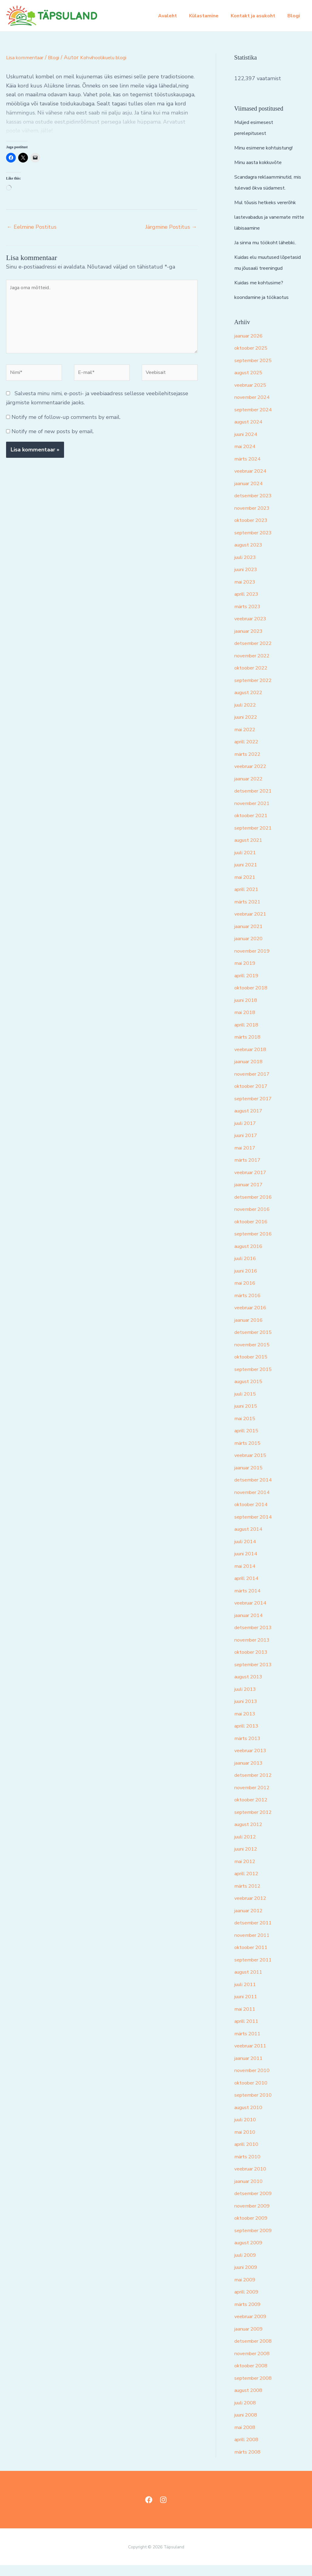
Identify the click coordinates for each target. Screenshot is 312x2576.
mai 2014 (246, 1577)
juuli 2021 (247, 863)
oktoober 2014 (253, 1515)
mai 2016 (246, 1293)
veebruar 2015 (253, 1466)
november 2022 (254, 666)
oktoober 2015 (253, 1367)
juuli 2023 (247, 568)
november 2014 (254, 1503)
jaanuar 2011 (250, 2069)
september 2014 (255, 1527)
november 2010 (254, 2081)
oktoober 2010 (253, 2093)
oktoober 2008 (253, 2376)
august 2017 (250, 1121)
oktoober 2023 (253, 531)
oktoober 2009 (253, 2228)
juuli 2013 (247, 1700)
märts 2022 (249, 765)
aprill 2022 (248, 752)
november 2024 (254, 408)
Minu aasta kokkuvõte (261, 162)
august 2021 (250, 851)
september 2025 (255, 371)
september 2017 (255, 1109)
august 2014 (250, 1539)
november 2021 (254, 814)
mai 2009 (246, 2290)
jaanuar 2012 (250, 1921)
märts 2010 (249, 2167)
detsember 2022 (255, 654)
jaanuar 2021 (250, 937)
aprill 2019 (248, 986)
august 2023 (250, 555)
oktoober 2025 (253, 358)
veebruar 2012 (253, 1909)
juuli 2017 (247, 1134)
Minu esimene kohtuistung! (268, 147)
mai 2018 (246, 1023)
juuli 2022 (247, 715)
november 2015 (254, 1355)
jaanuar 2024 (250, 494)
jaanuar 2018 (250, 1072)
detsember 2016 (255, 1207)
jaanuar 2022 (250, 789)
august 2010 (250, 2118)
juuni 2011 (247, 2007)
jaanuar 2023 (250, 642)
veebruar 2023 (253, 629)
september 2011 (255, 1970)
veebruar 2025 (253, 395)
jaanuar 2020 (250, 949)
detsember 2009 (255, 2204)
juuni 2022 (247, 727)
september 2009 (255, 2241)
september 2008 (255, 2389)
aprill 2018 (248, 1035)
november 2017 (254, 1084)
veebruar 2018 (253, 1060)
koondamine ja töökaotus (265, 308)
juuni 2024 (247, 445)
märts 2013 (249, 1749)
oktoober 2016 (253, 1232)
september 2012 (255, 1823)
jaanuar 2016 (250, 1330)
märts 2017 (249, 1170)
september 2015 (255, 1380)
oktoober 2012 (253, 1810)
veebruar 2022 (253, 777)
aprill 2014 (248, 1589)
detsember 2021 (255, 801)
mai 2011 (246, 2019)
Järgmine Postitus (171, 227)
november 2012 (254, 1798)
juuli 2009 (247, 2265)
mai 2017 (246, 1158)
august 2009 (250, 2253)
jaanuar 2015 (250, 1478)
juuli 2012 (247, 1847)
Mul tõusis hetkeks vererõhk (269, 202)
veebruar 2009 (253, 2327)
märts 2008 (249, 2462)
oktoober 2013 (253, 1663)
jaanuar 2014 (250, 1626)
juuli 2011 (247, 1995)
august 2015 (250, 1392)
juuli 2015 (247, 1404)
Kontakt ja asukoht (256, 15)
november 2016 (254, 1220)
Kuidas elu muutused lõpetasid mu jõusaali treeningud (261, 268)
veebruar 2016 (253, 1318)
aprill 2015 (248, 1441)
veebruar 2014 (253, 1613)
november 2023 (254, 518)
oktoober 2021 (253, 826)
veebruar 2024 (253, 481)
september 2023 (255, 543)
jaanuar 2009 (250, 2339)
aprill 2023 (248, 604)
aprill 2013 (248, 1736)
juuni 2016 (247, 1281)
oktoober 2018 (253, 998)
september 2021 (255, 838)
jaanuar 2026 (250, 346)
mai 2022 (246, 740)
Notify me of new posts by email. (53, 440)
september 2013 (255, 1675)
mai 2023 (246, 592)
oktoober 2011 (253, 1958)
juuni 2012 (247, 1859)
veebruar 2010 (253, 2179)
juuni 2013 (247, 1712)
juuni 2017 (247, 1146)
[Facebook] (148, 2510)
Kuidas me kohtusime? (262, 293)
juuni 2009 (247, 2278)
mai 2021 (246, 888)
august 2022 (250, 703)
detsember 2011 (255, 1933)
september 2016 (255, 1244)
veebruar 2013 (253, 1761)
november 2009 (254, 2216)
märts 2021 (249, 912)
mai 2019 (246, 974)
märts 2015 (249, 1454)
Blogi (295, 15)
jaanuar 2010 (250, 2192)
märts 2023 (249, 617)
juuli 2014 (247, 1552)
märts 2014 (249, 1601)
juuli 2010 (247, 2130)
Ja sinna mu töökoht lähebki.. (269, 242)
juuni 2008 (247, 2425)
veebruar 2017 (253, 1183)
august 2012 (250, 1835)
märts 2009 (249, 2315)
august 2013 (250, 1687)
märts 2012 (249, 1896)
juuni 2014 (247, 1564)
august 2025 (250, 383)
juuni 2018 (247, 1011)
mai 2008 (246, 2438)
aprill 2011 (248, 2032)
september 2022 (255, 691)
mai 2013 (246, 1724)
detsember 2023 (255, 506)
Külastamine (210, 15)
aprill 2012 (248, 1884)
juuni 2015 (247, 1416)
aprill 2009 (248, 2302)
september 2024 (255, 420)
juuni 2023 (247, 580)
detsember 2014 (255, 1490)
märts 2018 (249, 1047)
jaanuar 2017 (250, 1195)
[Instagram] (163, 2510)
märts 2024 (249, 469)
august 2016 (250, 1257)
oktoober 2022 (253, 678)
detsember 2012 (255, 1786)
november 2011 (254, 1946)
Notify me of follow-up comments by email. (66, 426)
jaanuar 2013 (250, 1773)
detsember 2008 (255, 2351)
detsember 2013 (255, 1638)
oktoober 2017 (253, 1097)
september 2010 (255, 2105)
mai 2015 (246, 1429)
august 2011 (250, 1982)
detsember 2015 (255, 1343)
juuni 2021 (247, 875)
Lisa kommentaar (27, 57)
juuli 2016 (247, 1269)
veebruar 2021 (253, 924)
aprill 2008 (248, 2450)
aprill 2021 (248, 900)
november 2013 (254, 1650)
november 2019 (254, 961)
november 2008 (254, 2364)
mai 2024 (246, 457)
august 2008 (250, 2401)
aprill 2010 (248, 2155)
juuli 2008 (247, 2413)
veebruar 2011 (253, 2056)
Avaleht (176, 15)
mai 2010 (246, 2142)
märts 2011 (249, 2044)
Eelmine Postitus (31, 227)
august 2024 (250, 432)
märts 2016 (249, 1306)
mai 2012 (246, 1872)
